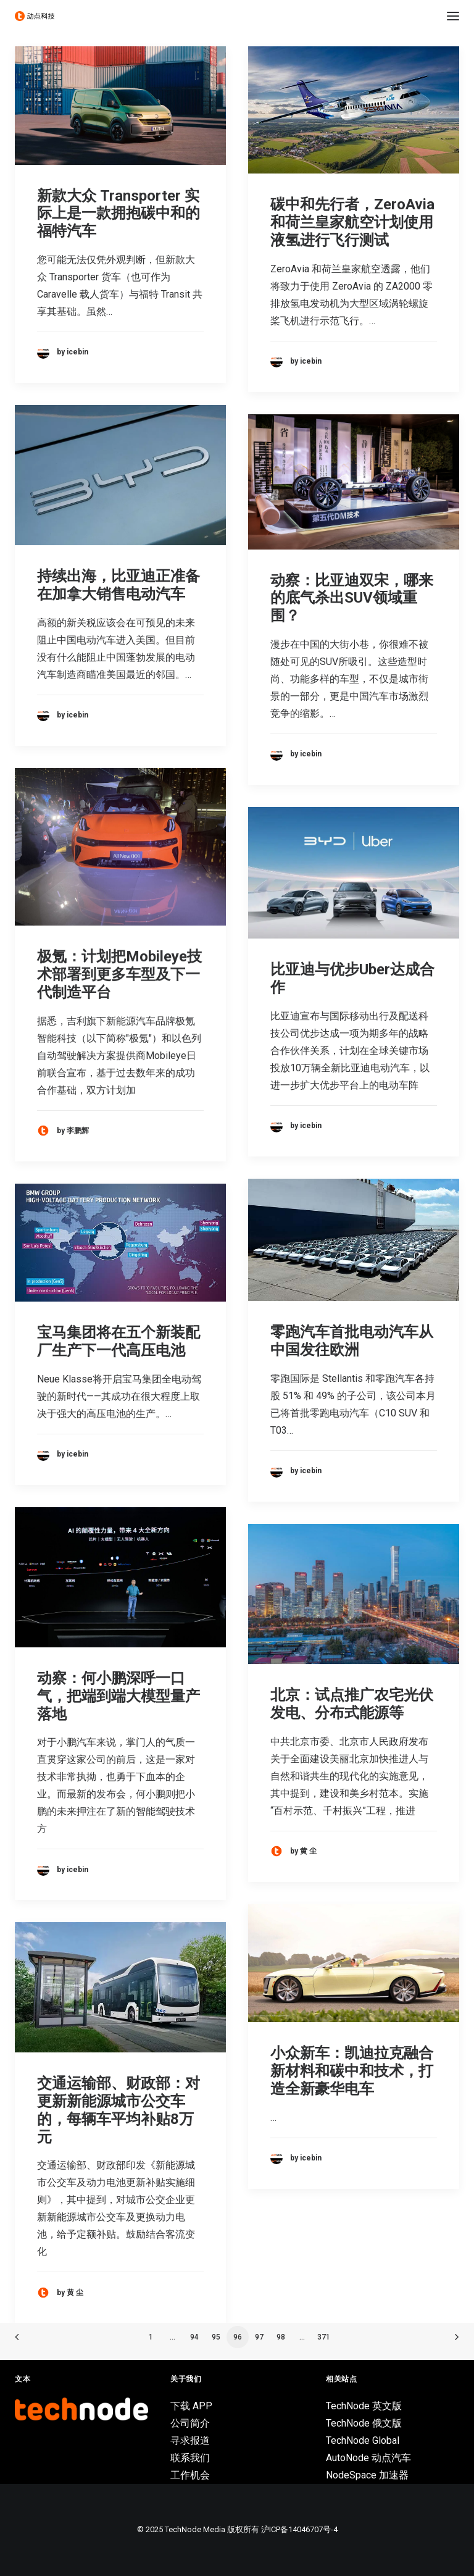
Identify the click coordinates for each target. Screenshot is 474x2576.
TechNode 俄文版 (364, 2423)
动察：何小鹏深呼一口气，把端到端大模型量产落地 (118, 1696)
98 (280, 2337)
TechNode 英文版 (364, 2406)
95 (216, 2337)
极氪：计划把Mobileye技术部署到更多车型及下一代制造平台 (119, 974)
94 (194, 2337)
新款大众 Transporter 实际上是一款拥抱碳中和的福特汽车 (118, 213)
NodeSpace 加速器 (367, 2475)
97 (259, 2337)
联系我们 (190, 2458)
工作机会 (190, 2475)
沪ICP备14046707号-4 (299, 2529)
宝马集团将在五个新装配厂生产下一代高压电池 (118, 1341)
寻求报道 (190, 2440)
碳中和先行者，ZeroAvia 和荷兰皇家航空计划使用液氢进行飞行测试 (352, 222)
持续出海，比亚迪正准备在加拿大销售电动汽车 (118, 585)
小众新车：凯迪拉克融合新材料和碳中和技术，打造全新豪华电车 (351, 2070)
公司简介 (190, 2423)
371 (323, 2337)
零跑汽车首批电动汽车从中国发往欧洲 (351, 1340)
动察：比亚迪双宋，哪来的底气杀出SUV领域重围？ (351, 598)
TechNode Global (362, 2440)
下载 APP (191, 2406)
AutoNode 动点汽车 (368, 2458)
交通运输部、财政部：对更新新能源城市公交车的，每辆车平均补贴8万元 (118, 2110)
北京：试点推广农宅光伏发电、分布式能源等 (351, 1703)
